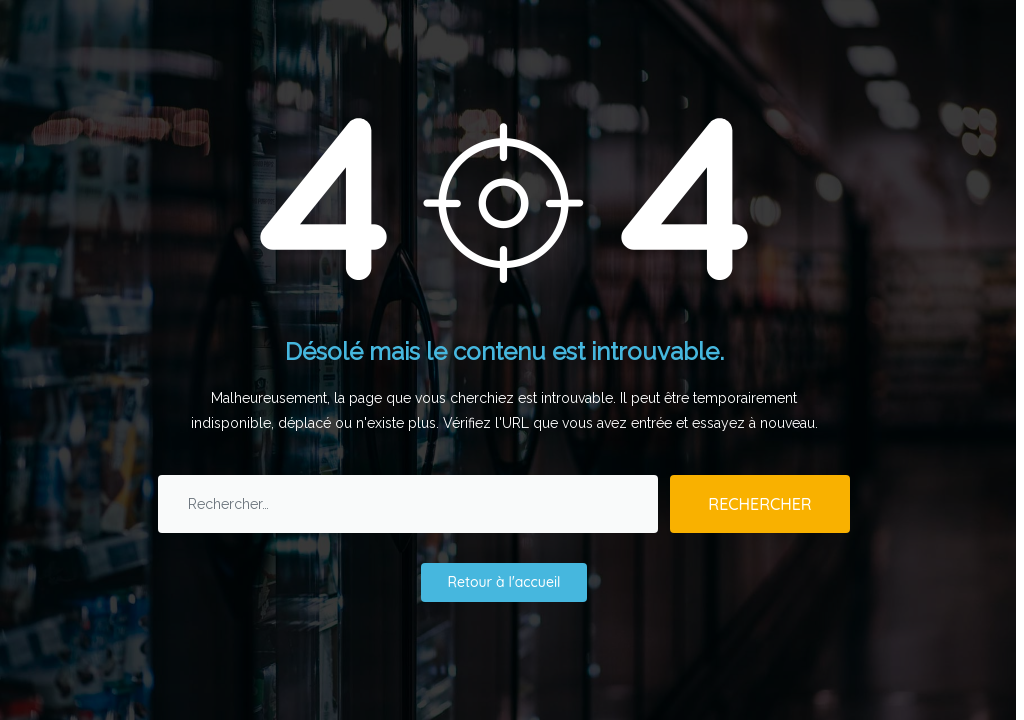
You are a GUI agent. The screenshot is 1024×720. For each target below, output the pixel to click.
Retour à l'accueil (504, 582)
